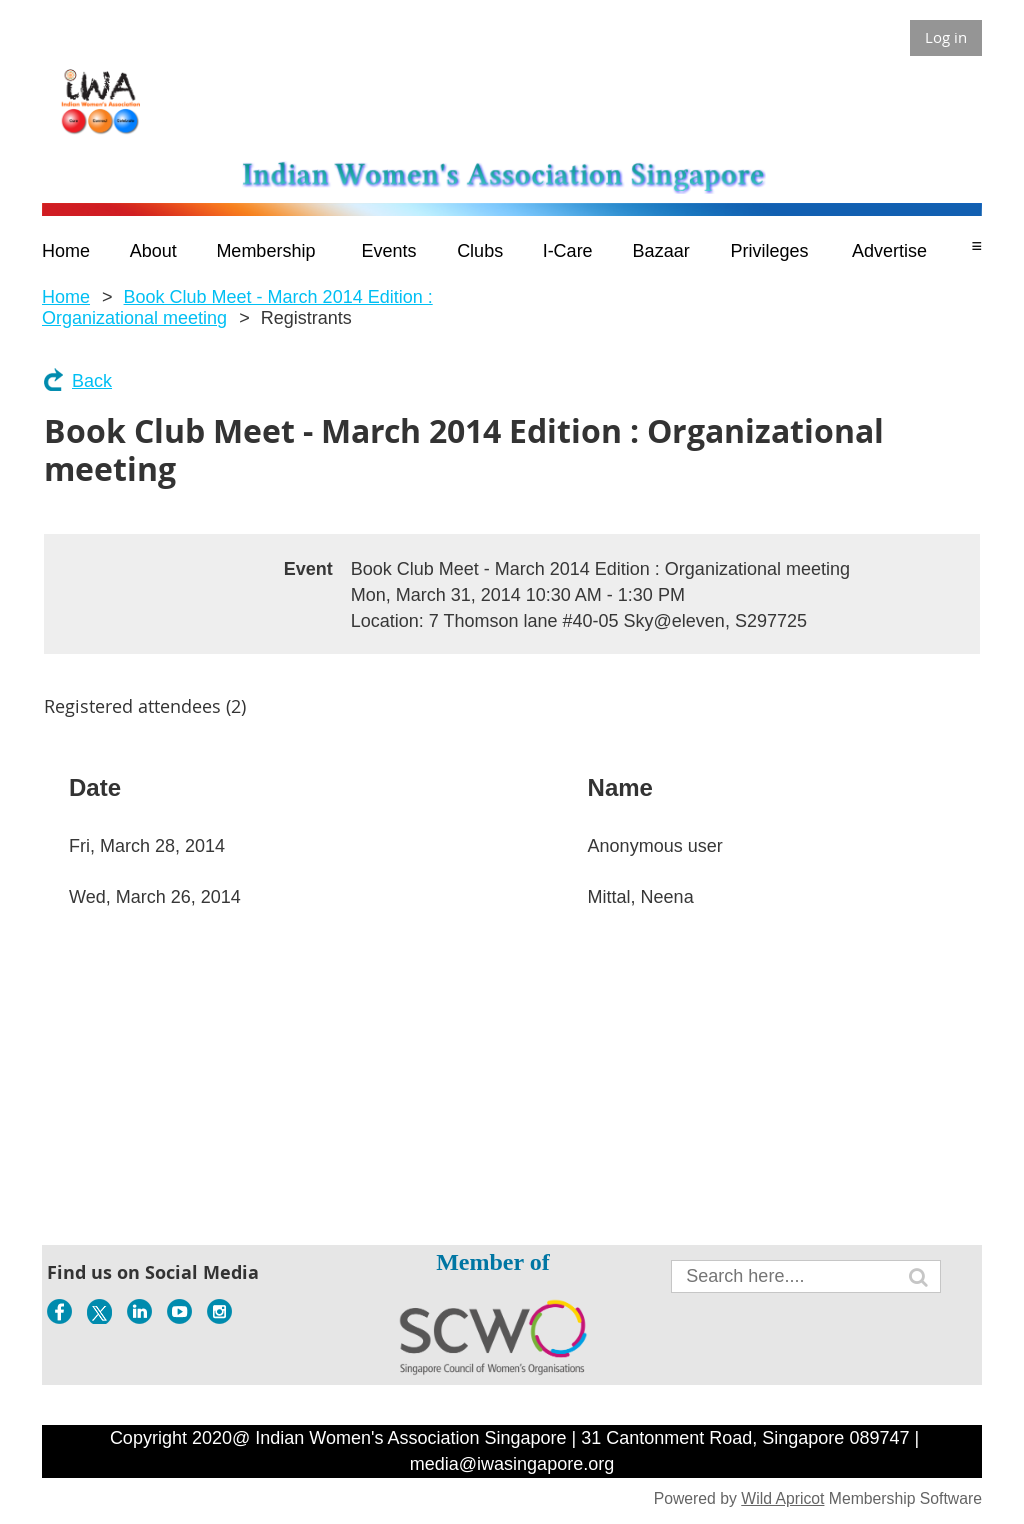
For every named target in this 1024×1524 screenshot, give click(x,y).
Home (66, 297)
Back (92, 381)
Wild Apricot (782, 1498)
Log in (946, 37)
